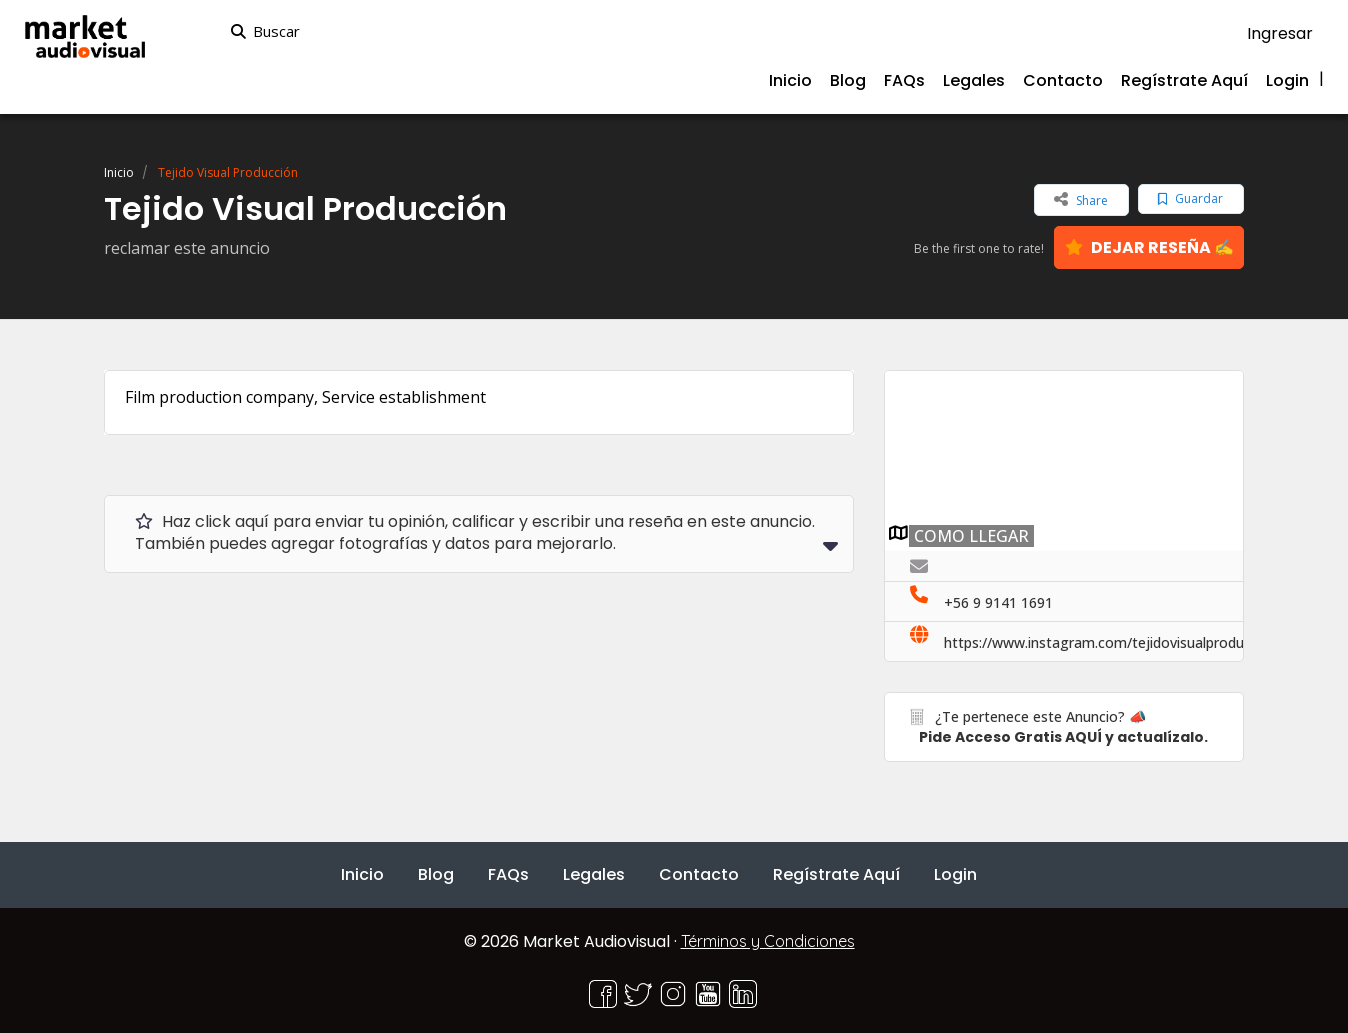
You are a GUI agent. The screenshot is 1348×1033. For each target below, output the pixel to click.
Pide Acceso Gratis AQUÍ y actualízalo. (1063, 737)
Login (1287, 80)
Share (1081, 199)
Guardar (1190, 198)
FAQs (904, 80)
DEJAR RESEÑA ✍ (1149, 247)
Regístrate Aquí (1184, 80)
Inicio (790, 80)
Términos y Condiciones (768, 941)
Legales (974, 80)
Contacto (1063, 80)
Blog (848, 80)
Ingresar (1280, 33)
